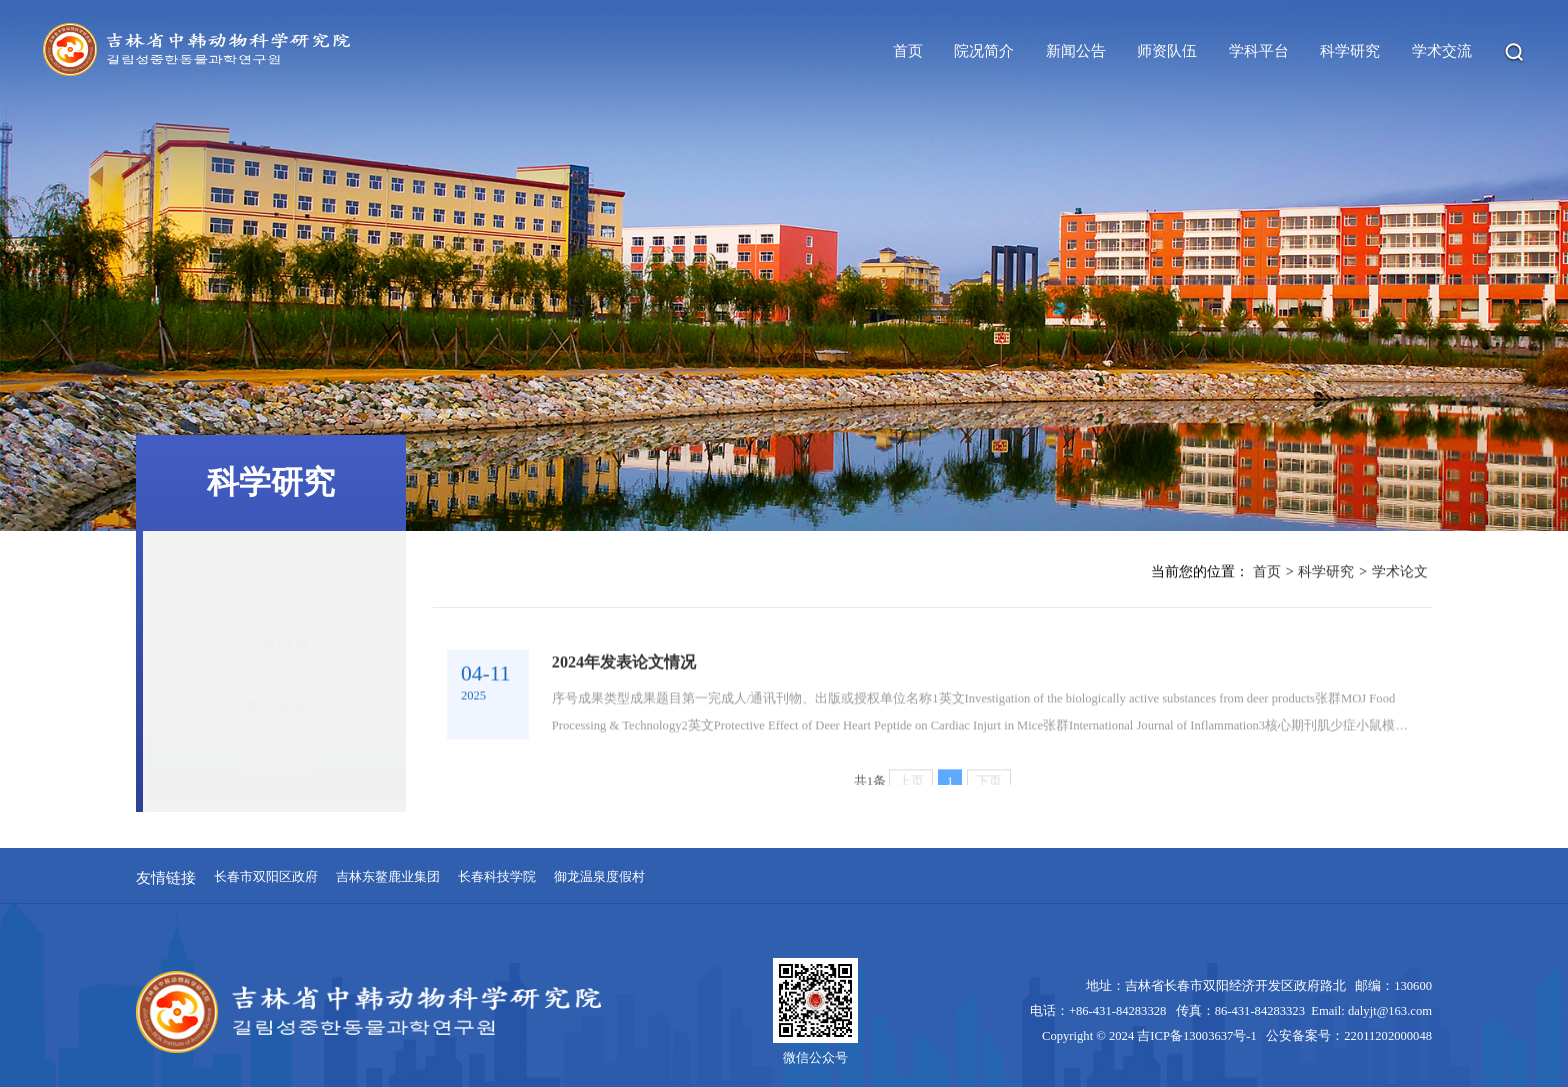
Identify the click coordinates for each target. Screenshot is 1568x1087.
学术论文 (275, 712)
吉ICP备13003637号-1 (1200, 1036)
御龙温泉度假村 (599, 877)
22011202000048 (1388, 1036)
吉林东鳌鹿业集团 (388, 877)
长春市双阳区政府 (266, 877)
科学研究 (1326, 574)
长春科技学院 (497, 877)
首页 (1267, 574)
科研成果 (275, 593)
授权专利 (275, 652)
